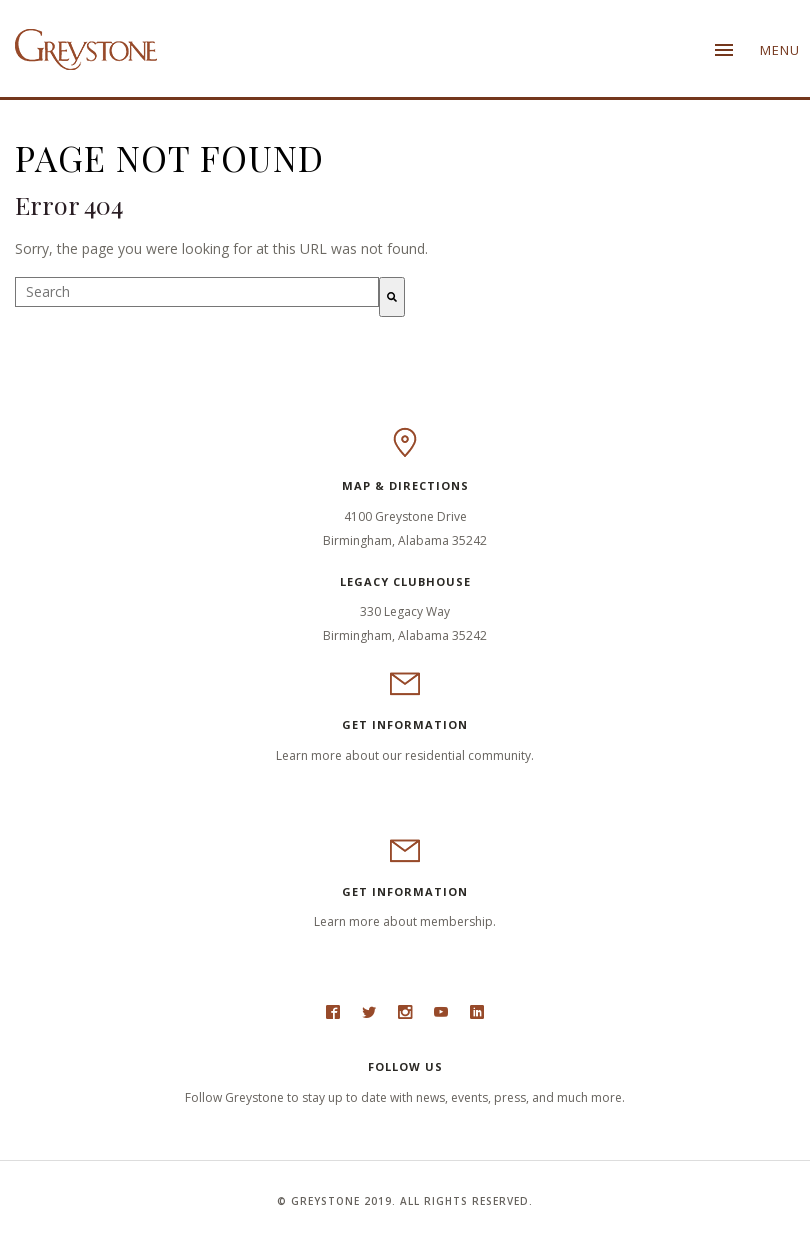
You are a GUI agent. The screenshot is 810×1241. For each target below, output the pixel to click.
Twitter (369, 1017)
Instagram (405, 1017)
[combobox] (197, 292)
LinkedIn (477, 1017)
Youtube (441, 1017)
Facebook (333, 1017)
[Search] (392, 297)
